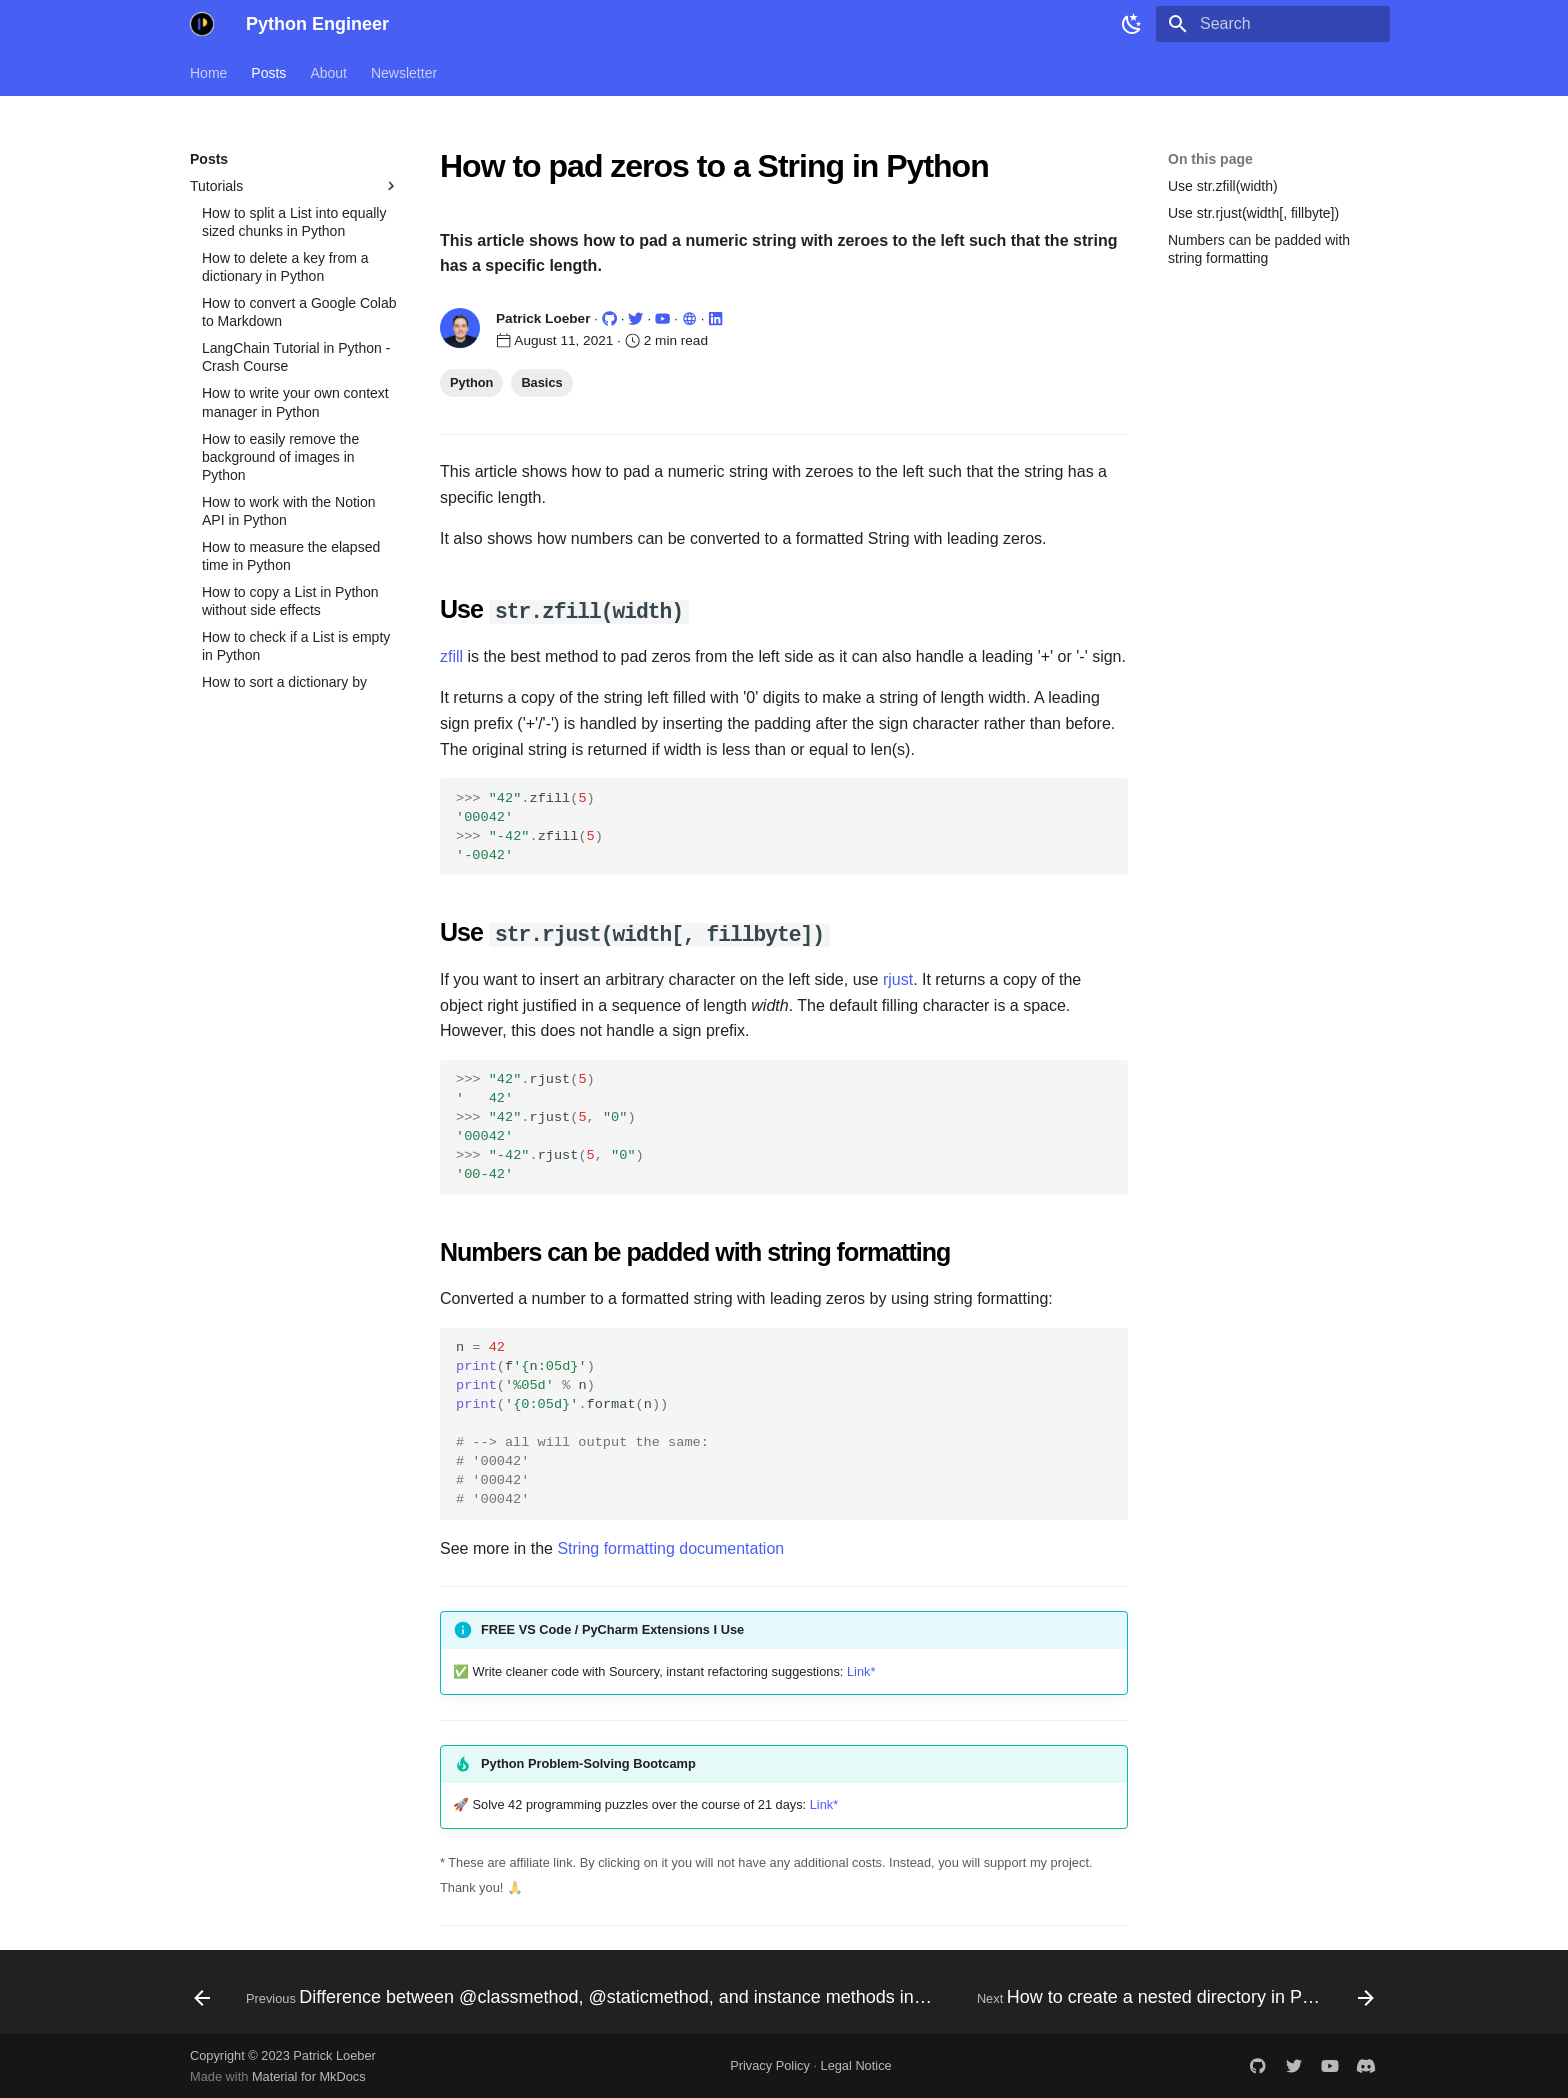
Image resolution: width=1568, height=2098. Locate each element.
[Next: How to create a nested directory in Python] (1173, 1997)
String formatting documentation (670, 1546)
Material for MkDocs (309, 2075)
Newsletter (404, 73)
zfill (451, 655)
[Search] (1273, 24)
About (328, 73)
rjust (898, 977)
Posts (268, 73)
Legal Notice (856, 2064)
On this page (1210, 159)
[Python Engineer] (202, 24)
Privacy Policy (770, 2064)
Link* (861, 1669)
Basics (541, 382)
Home (208, 73)
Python (471, 382)
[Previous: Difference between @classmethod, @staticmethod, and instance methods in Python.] (567, 1997)
